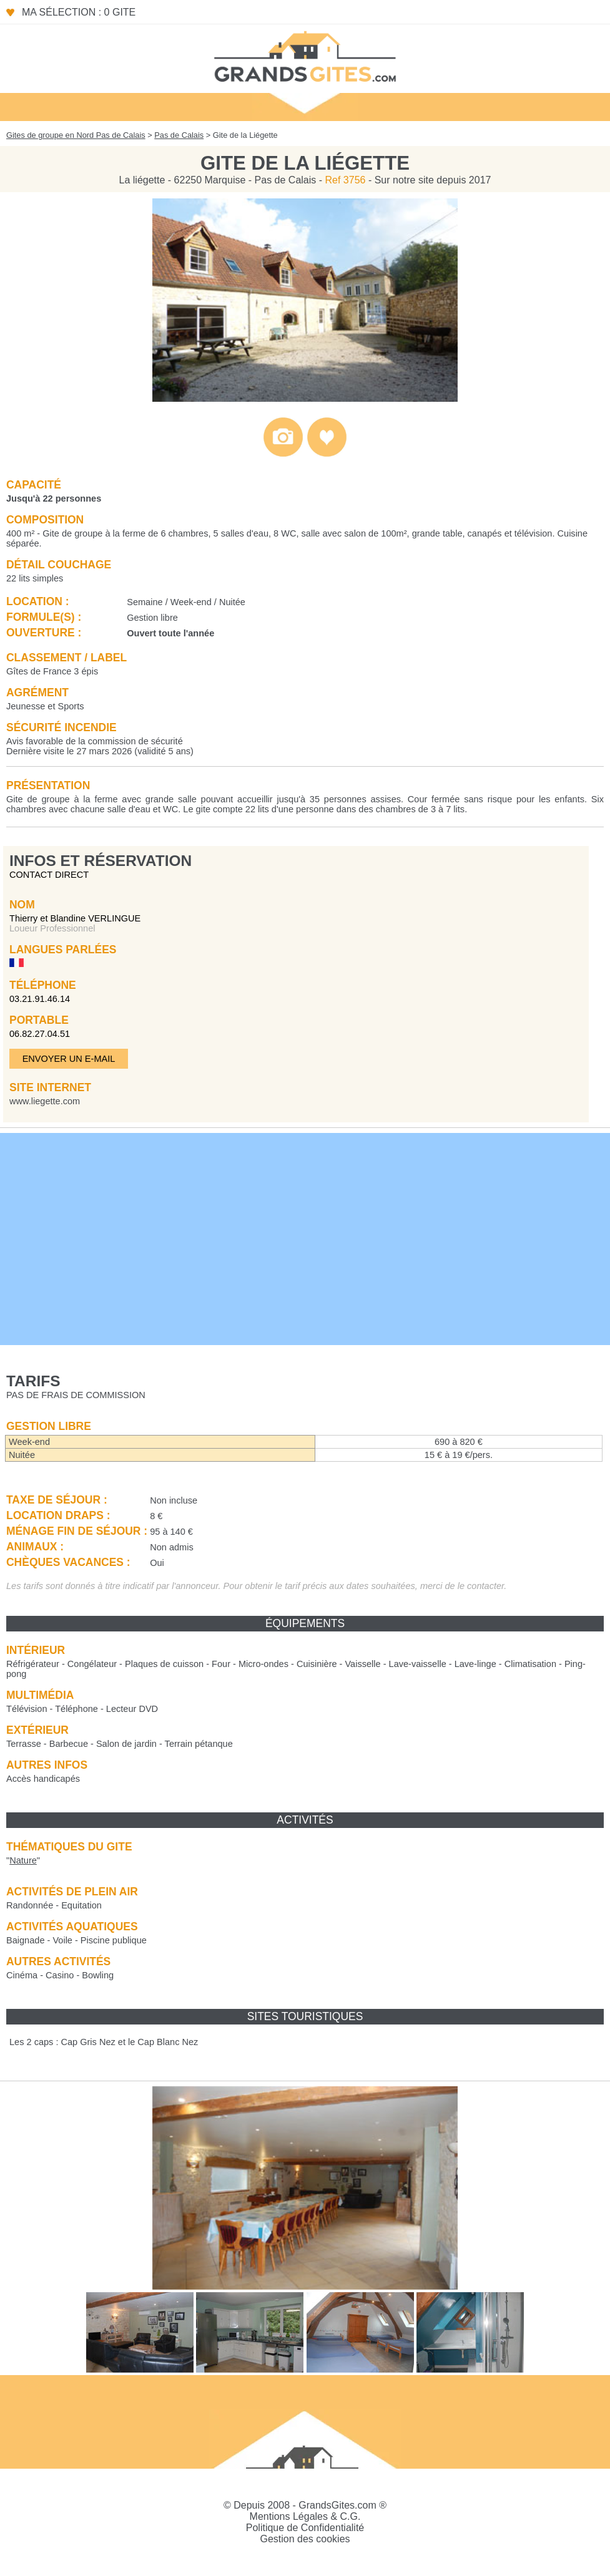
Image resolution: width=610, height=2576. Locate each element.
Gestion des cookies (305, 2539)
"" (23, 1860)
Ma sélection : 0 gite (78, 12)
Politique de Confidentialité (305, 2527)
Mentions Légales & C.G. (305, 2516)
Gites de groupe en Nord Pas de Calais (75, 135)
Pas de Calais (179, 135)
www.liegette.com (44, 1101)
